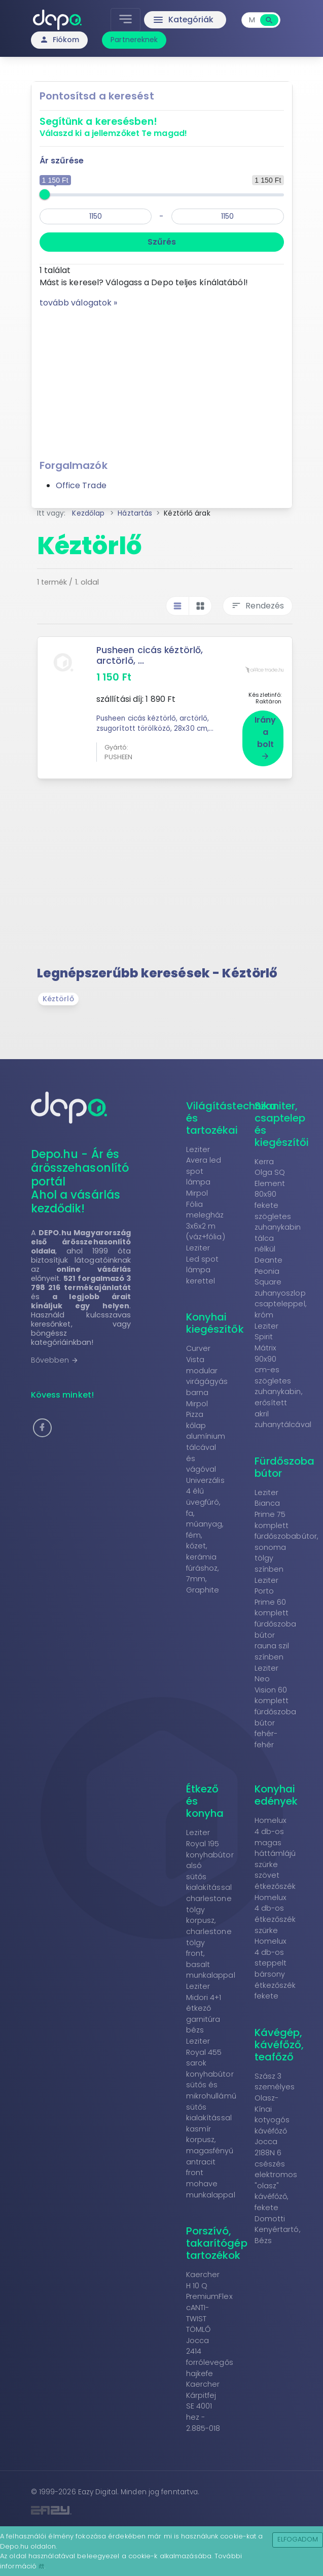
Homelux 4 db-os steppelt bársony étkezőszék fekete (275, 1966)
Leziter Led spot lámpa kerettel (202, 1262)
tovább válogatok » (79, 303)
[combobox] (251, 20)
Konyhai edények (276, 1793)
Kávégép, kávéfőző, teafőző (279, 2042)
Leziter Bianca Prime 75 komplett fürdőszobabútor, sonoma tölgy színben (286, 1528)
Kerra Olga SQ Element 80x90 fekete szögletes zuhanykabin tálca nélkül (278, 1203)
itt (41, 2566)
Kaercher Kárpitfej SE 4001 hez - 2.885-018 (203, 2404)
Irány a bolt (265, 735)
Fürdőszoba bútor (285, 1465)
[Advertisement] (162, 380)
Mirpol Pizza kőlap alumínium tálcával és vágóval (206, 1435)
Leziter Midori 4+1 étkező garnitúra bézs (204, 2006)
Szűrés (162, 242)
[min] (96, 216)
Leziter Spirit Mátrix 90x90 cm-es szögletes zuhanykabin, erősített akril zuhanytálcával (283, 1373)
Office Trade (81, 485)
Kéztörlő (58, 997)
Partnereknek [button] (134, 40)
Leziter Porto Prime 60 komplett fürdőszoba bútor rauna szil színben (276, 1616)
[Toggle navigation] (125, 19)
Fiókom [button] (60, 40)
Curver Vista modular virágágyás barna (207, 1369)
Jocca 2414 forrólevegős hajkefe (209, 2355)
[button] (42, 1425)
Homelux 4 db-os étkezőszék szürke (275, 1912)
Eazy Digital (97, 2490)
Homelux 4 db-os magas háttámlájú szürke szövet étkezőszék (275, 1852)
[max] (227, 216)
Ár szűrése (62, 160)
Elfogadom (297, 2539)
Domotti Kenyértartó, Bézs (277, 2228)
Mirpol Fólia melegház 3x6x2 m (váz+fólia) (205, 1213)
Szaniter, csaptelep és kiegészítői (282, 1122)
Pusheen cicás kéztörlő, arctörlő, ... (149, 655)
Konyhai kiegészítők (215, 1321)
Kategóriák (183, 20)
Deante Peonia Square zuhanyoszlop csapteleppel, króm (280, 1285)
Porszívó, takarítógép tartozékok (216, 2241)
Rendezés (257, 606)
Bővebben (55, 1358)
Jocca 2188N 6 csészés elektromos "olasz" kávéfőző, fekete (276, 2173)
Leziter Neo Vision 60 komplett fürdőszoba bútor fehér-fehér (276, 1704)
